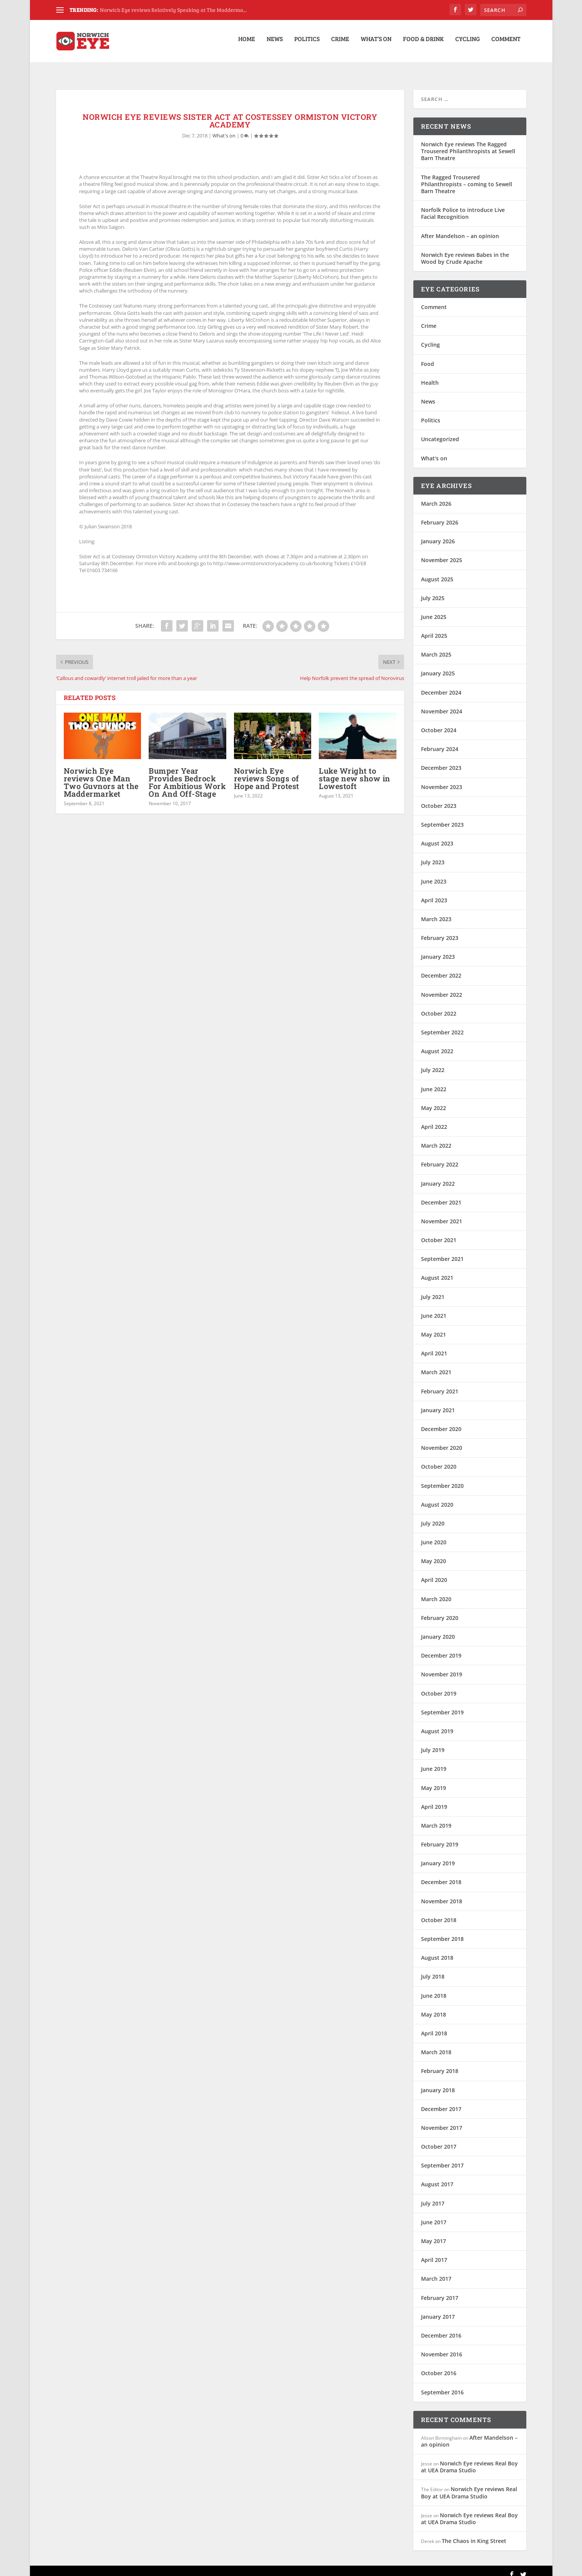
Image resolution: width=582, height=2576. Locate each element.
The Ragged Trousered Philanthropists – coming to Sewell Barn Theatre (466, 176)
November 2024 (441, 704)
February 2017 (439, 2290)
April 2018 (434, 2026)
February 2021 (439, 1384)
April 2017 (434, 2252)
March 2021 (436, 1364)
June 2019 (433, 1761)
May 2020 (433, 1553)
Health (430, 375)
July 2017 (432, 2196)
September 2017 (442, 2158)
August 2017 (437, 2177)
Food (427, 356)
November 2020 (441, 1440)
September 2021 (442, 1251)
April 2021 (434, 1346)
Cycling (467, 43)
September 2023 (442, 817)
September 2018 (442, 1931)
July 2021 (432, 1289)
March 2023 (436, 911)
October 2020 (438, 1459)
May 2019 (433, 1780)
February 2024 (439, 741)
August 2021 (437, 1270)
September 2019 (442, 1705)
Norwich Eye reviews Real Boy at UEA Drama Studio (469, 2459)
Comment (506, 43)
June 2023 (433, 873)
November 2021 (441, 1214)
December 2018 (441, 1874)
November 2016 (441, 2347)
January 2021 (438, 1402)
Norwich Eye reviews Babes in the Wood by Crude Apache (465, 251)
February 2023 (439, 930)
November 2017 (441, 2120)
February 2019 (439, 1837)
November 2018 (441, 1894)
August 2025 (437, 571)
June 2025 (433, 609)
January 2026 (438, 534)
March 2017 (436, 2271)
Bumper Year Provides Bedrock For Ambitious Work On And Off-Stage (187, 774)
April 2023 (434, 893)
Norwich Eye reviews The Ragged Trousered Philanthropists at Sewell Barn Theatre (468, 143)
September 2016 (442, 2384)
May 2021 (433, 1327)
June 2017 (433, 2215)
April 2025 (434, 628)
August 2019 (437, 1723)
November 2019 (441, 1667)
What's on (223, 128)
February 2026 (439, 515)
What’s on (376, 43)
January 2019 (438, 1856)
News (275, 43)
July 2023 (432, 855)
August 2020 (437, 1497)
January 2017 (438, 2309)
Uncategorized (440, 431)
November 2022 (441, 987)
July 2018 (432, 1969)
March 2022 (436, 1138)
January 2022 (438, 1176)
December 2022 (441, 968)
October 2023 (438, 798)
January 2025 (438, 666)
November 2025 (441, 552)
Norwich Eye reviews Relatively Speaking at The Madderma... (173, 9)
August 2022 (437, 1043)
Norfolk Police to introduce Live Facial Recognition (463, 206)
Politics (307, 43)
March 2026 (436, 496)
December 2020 (441, 1421)
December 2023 (441, 760)
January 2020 (438, 1629)
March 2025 (436, 647)
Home (246, 43)
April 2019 (434, 1799)
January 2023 (438, 949)
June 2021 (433, 1308)
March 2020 (436, 1591)
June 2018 (433, 1988)
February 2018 (439, 2063)
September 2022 (442, 1025)
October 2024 (438, 722)
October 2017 (438, 2139)
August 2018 (437, 1950)
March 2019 (436, 1818)
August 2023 (437, 836)
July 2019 (432, 1742)
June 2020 (433, 1535)
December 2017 (441, 2101)
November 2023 (441, 779)
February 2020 (439, 1610)
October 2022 (438, 1006)
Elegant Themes (109, 2567)
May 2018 (433, 2007)
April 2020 (434, 1572)
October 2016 (438, 2365)
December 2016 (441, 2328)
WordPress (180, 2567)
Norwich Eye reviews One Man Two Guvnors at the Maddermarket (101, 774)
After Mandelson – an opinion (460, 228)
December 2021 (441, 1195)
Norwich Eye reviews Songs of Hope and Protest (266, 771)
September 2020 (442, 1478)
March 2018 (436, 2044)
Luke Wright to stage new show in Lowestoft (354, 771)
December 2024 (441, 685)
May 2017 (433, 2233)
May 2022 (433, 1100)
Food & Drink (423, 43)
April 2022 (434, 1119)
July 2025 (432, 590)
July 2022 (432, 1062)
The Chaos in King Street (474, 2533)
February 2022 (439, 1157)
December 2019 (441, 1648)
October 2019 (438, 1686)
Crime (340, 43)
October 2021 (438, 1232)
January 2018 (438, 2082)
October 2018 (438, 1912)
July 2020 (432, 1516)
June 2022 (433, 1081)
